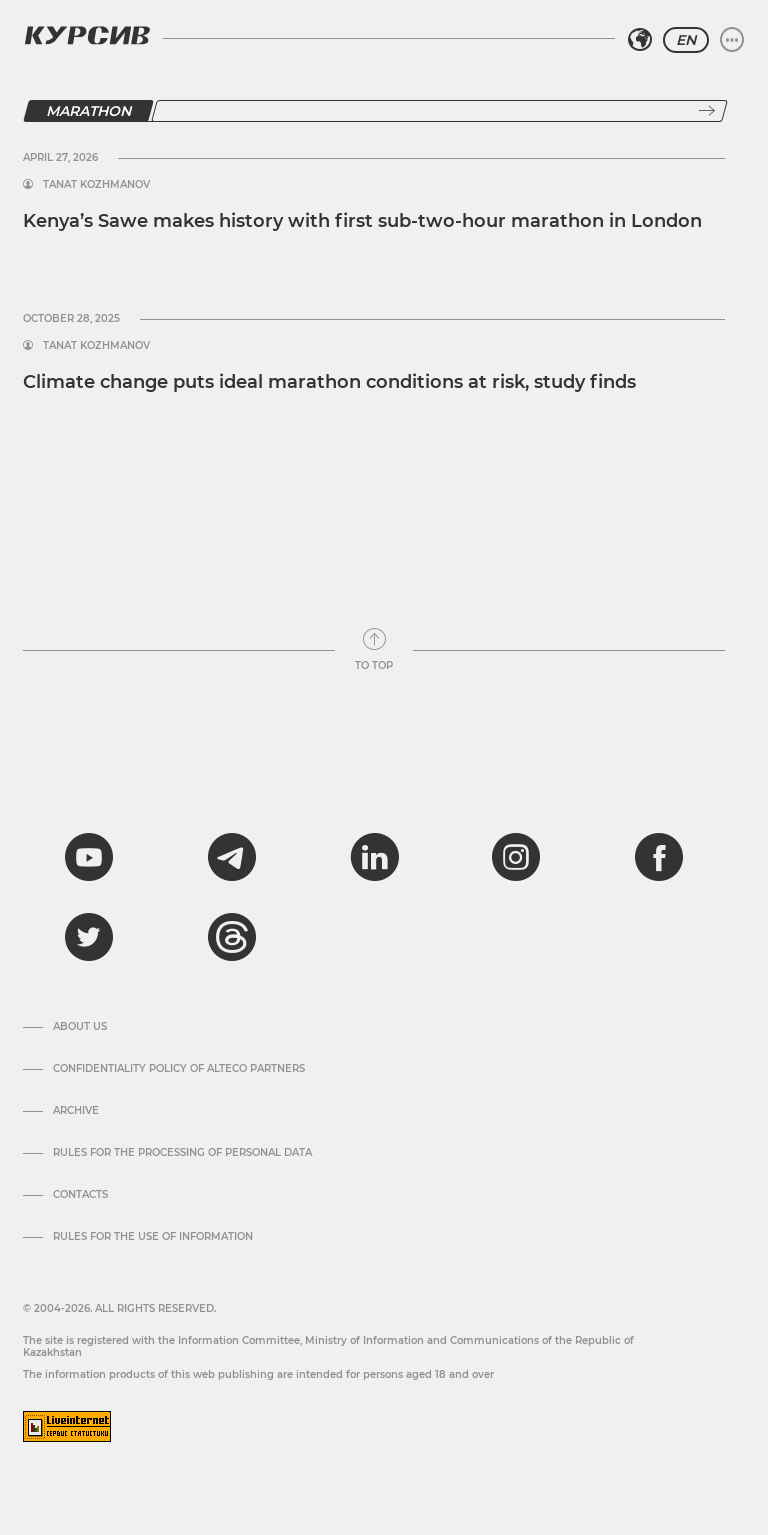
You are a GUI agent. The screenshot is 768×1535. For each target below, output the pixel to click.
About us (80, 1027)
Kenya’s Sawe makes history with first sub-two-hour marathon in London (362, 221)
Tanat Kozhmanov (96, 185)
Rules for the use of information (153, 1237)
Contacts (80, 1195)
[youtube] (89, 857)
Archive (76, 1111)
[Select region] (640, 40)
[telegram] (232, 857)
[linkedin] (374, 857)
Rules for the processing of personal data (182, 1153)
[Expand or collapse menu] (732, 40)
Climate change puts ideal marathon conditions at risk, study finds (329, 382)
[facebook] (659, 857)
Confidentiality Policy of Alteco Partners (179, 1069)
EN (686, 40)
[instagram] (516, 857)
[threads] (232, 937)
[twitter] (89, 937)
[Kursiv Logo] (87, 35)
